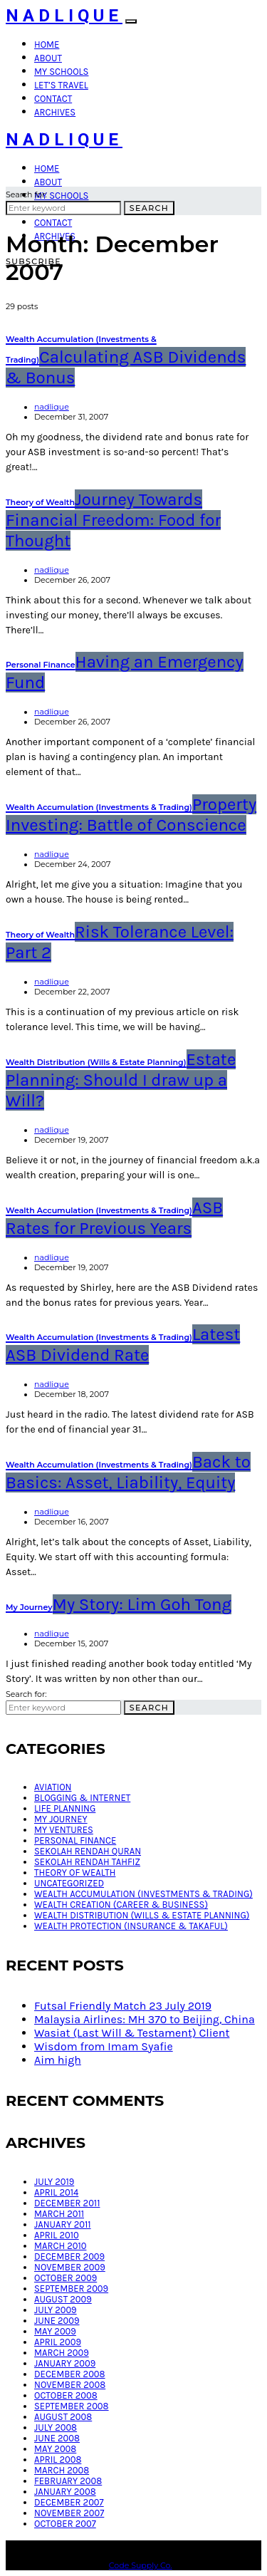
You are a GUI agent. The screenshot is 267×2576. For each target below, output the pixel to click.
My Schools (61, 71)
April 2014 (56, 2192)
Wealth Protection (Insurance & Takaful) (131, 1926)
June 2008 (57, 2438)
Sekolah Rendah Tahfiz (87, 1861)
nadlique (51, 407)
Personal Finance (75, 1840)
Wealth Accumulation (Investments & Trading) (143, 1894)
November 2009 (69, 2267)
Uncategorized (69, 1883)
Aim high (57, 2060)
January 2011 (62, 2224)
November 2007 (69, 2513)
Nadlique (64, 16)
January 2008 (65, 2491)
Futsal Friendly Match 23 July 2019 (122, 2005)
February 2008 (68, 2481)
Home (46, 44)
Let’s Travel (61, 85)
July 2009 (55, 2310)
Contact (53, 98)
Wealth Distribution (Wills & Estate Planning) (141, 1915)
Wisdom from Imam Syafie (103, 2046)
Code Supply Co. (140, 2565)
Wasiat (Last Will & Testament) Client (131, 2033)
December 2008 (69, 2374)
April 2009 (57, 2342)
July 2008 (55, 2427)
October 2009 (65, 2278)
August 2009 (63, 2299)
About (48, 58)
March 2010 (60, 2245)
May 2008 (55, 2448)
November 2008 (69, 2384)
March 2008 (61, 2470)
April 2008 (57, 2459)
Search (149, 208)
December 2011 (67, 2203)
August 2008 (63, 2416)
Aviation (52, 1787)
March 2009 (61, 2352)
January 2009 (64, 2363)
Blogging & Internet (82, 1797)
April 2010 (56, 2235)
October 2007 (65, 2523)
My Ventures (63, 1829)
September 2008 (71, 2406)
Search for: (26, 194)
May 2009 (55, 2331)
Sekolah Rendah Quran (87, 1851)
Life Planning (64, 1808)
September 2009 (71, 2288)
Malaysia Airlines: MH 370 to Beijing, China (144, 2019)
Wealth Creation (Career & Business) (121, 1904)
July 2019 (54, 2181)
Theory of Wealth (74, 1872)
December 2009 (69, 2256)
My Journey (61, 1819)
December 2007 (69, 2502)
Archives (54, 112)
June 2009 (57, 2320)
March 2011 (59, 2213)
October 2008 (66, 2395)
